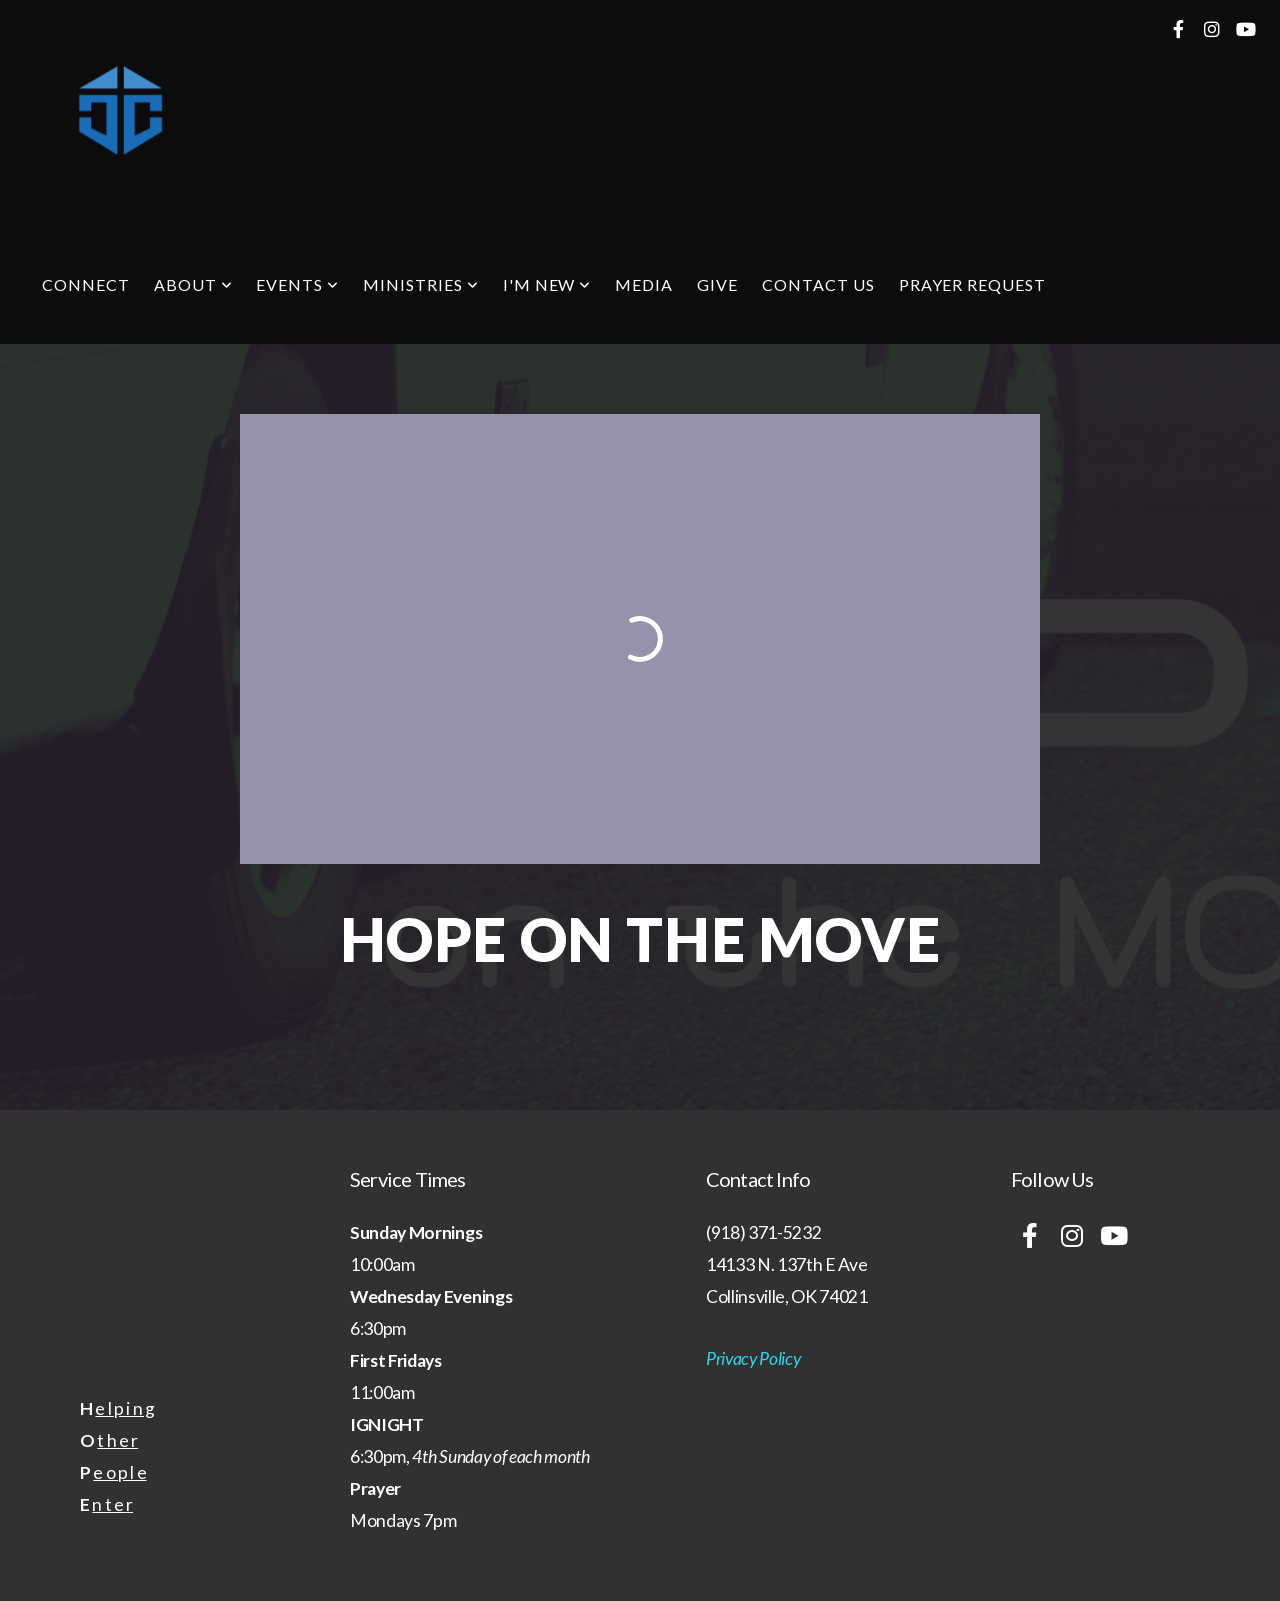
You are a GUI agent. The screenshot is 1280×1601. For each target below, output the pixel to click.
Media (644, 284)
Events (297, 284)
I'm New (547, 284)
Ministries (421, 284)
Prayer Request (972, 284)
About (193, 284)
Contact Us (818, 284)
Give (717, 284)
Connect (86, 284)
